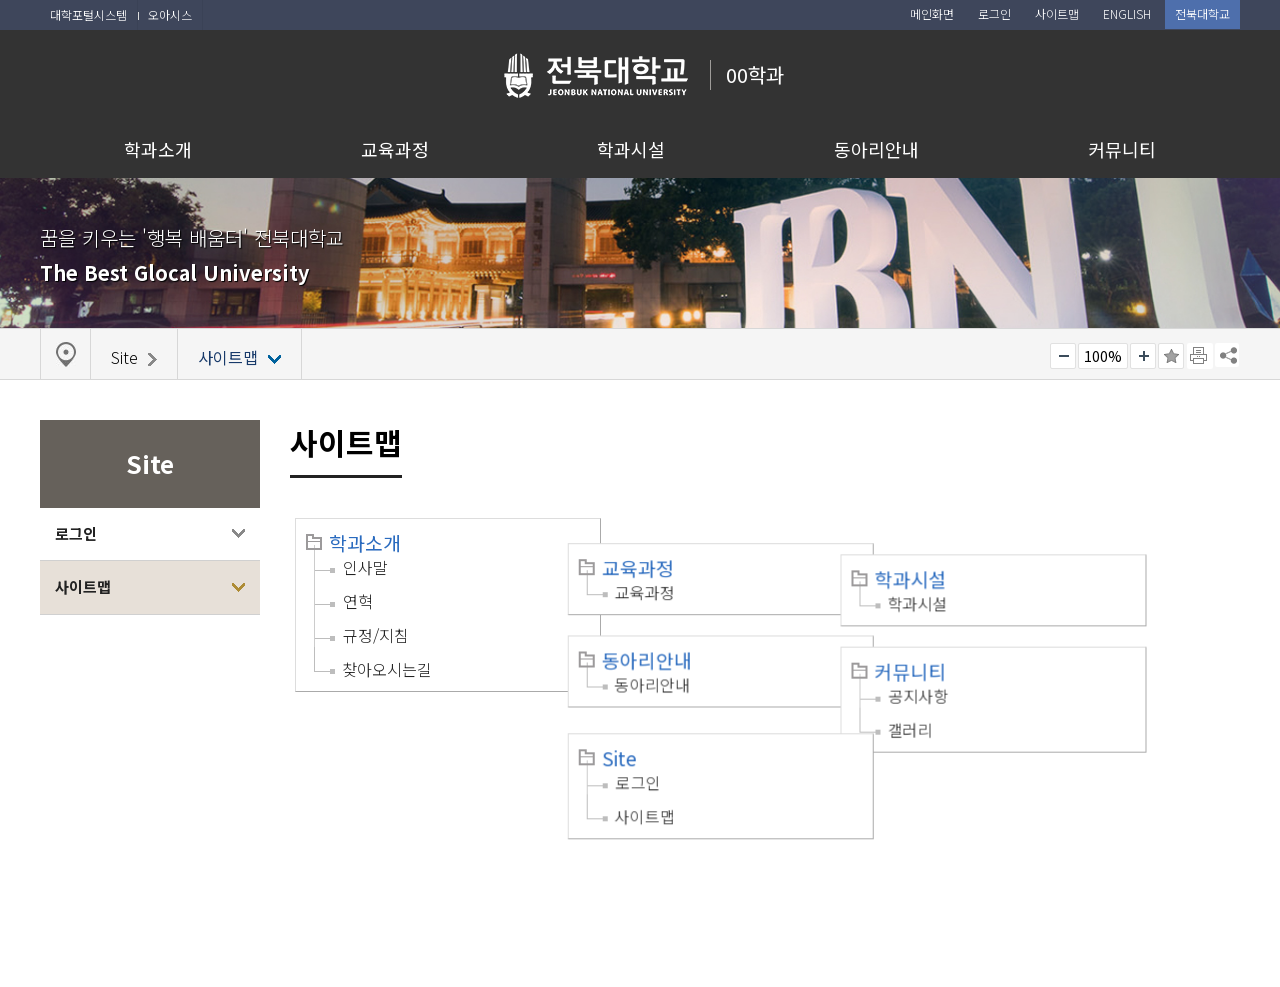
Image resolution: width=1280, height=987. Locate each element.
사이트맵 (83, 586)
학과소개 (158, 149)
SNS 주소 (1227, 355)
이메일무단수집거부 (247, 862)
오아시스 (170, 14)
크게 (1143, 356)
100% (1103, 356)
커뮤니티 (1122, 149)
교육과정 (395, 149)
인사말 (365, 567)
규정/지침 (376, 635)
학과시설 (631, 149)
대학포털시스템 (88, 14)
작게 (1063, 356)
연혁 (358, 601)
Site (662, 706)
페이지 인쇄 (1200, 356)
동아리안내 (876, 149)
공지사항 (1005, 648)
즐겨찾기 (1171, 356)
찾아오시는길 (387, 669)
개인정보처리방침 (107, 862)
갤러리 (996, 682)
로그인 (76, 533)
